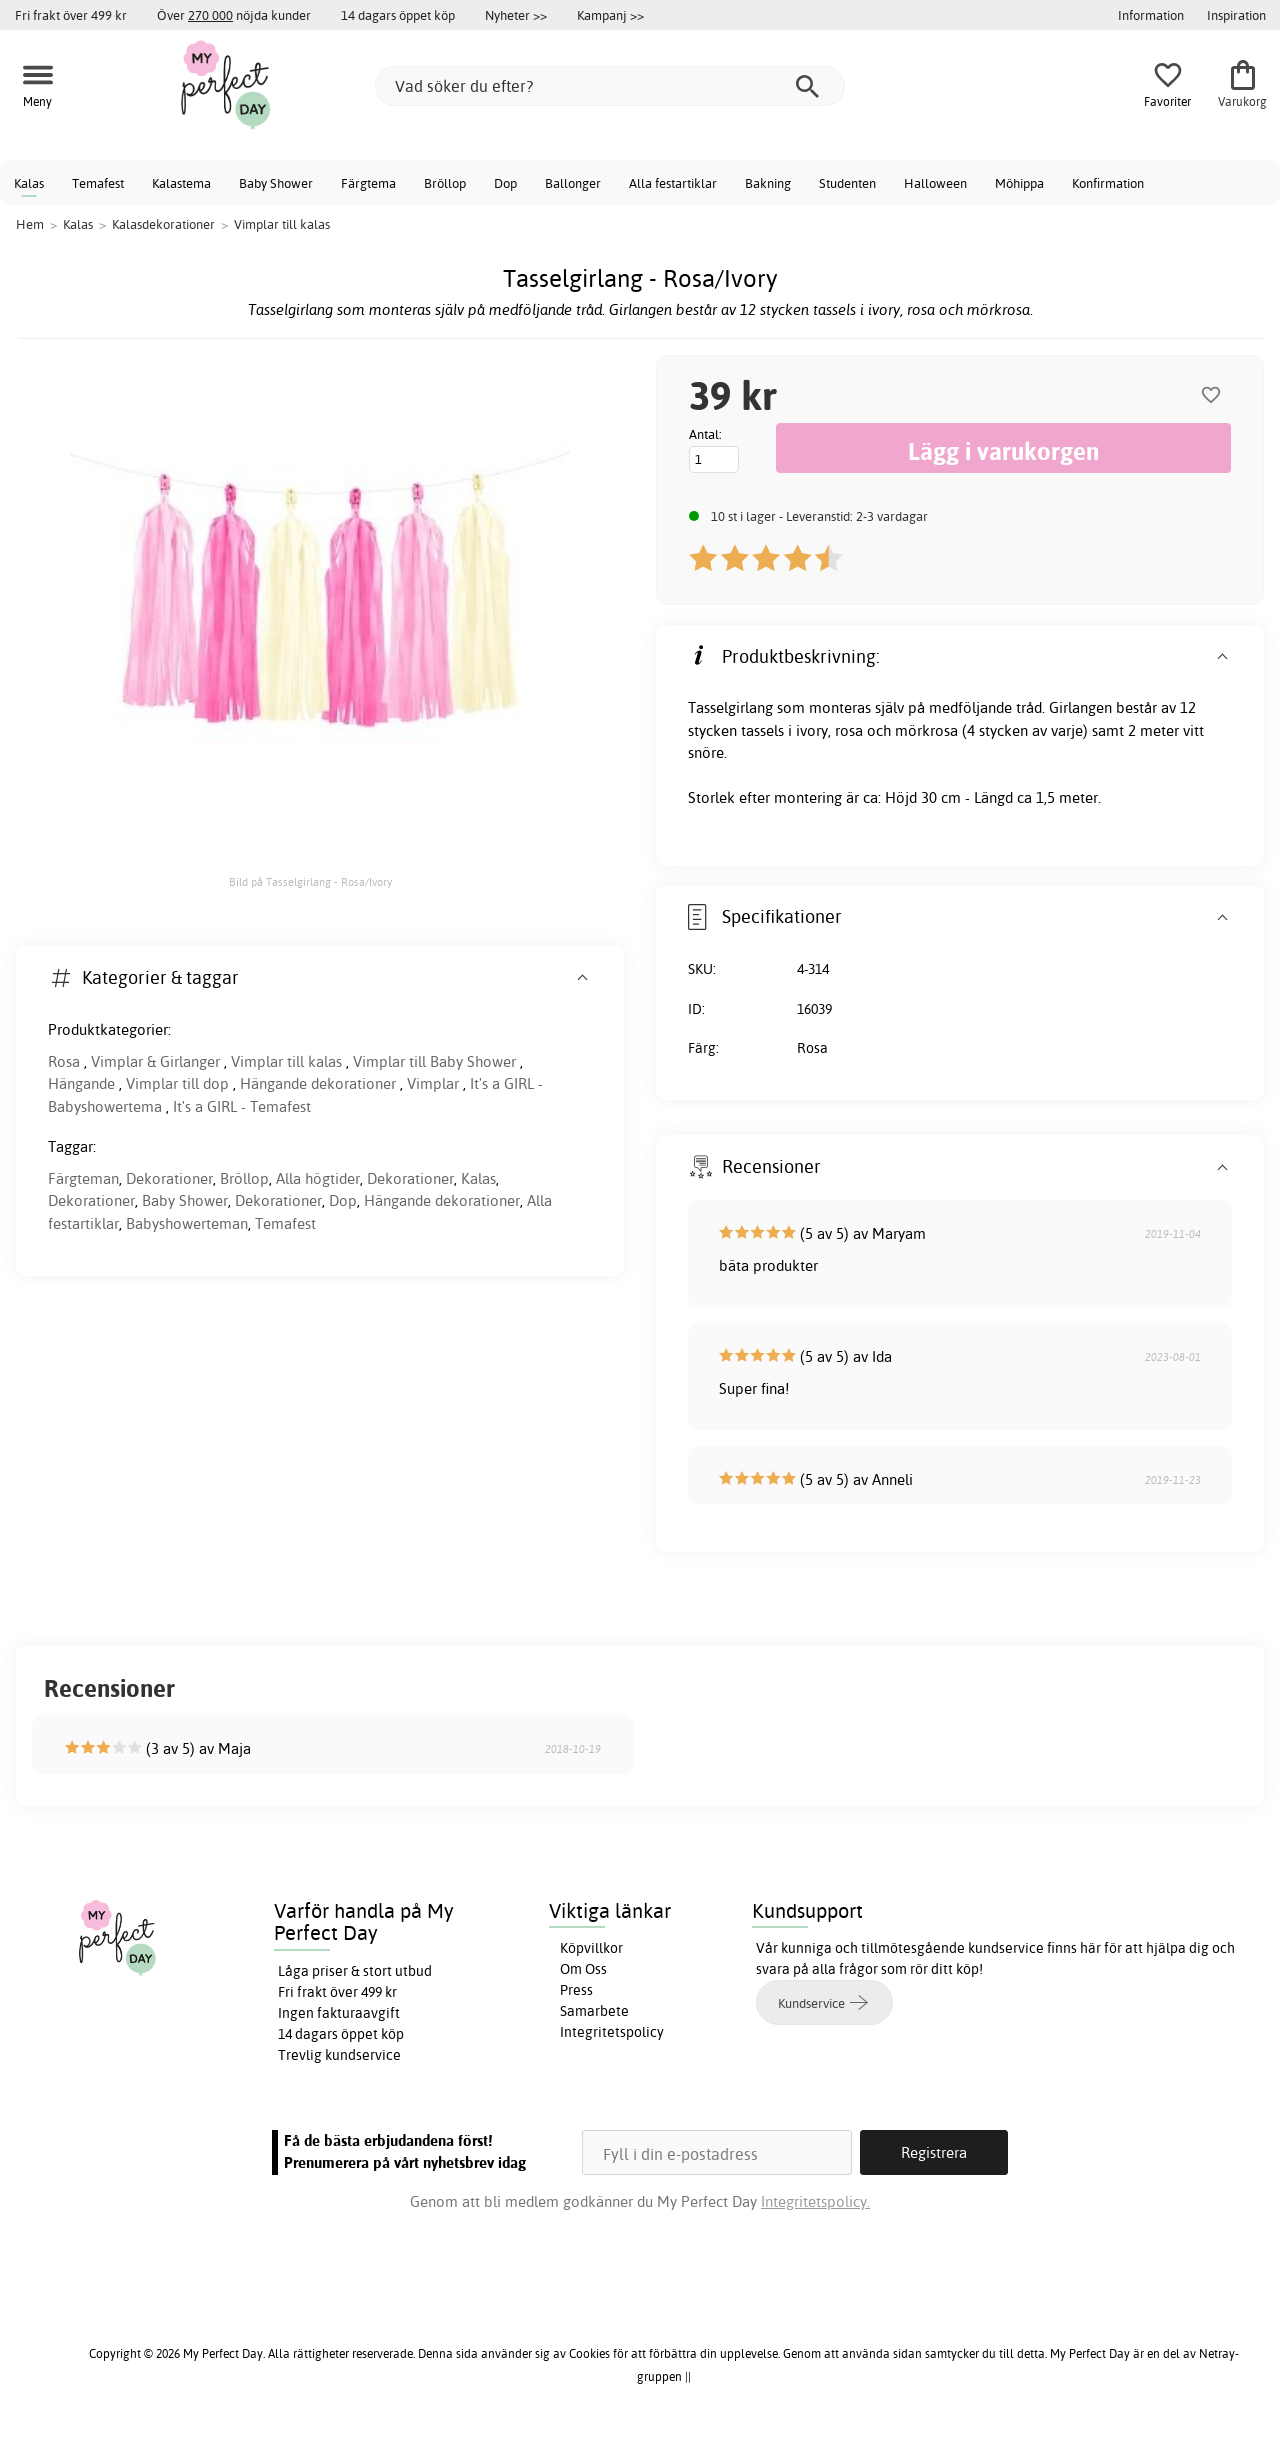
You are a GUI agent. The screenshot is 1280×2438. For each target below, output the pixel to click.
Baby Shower (276, 183)
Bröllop (445, 183)
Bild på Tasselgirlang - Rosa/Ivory (310, 882)
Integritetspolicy (612, 2032)
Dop (505, 183)
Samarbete (594, 2011)
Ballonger (573, 183)
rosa (849, 730)
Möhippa (1019, 183)
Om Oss (583, 1969)
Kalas (29, 183)
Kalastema (181, 183)
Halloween (935, 183)
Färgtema (368, 183)
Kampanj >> (610, 15)
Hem (30, 224)
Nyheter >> (516, 15)
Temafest (98, 183)
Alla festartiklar (673, 183)
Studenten (847, 183)
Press (576, 1990)
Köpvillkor (591, 1948)
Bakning (768, 183)
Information (1151, 15)
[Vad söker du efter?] (610, 86)
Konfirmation (1108, 183)
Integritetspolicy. (815, 2201)
